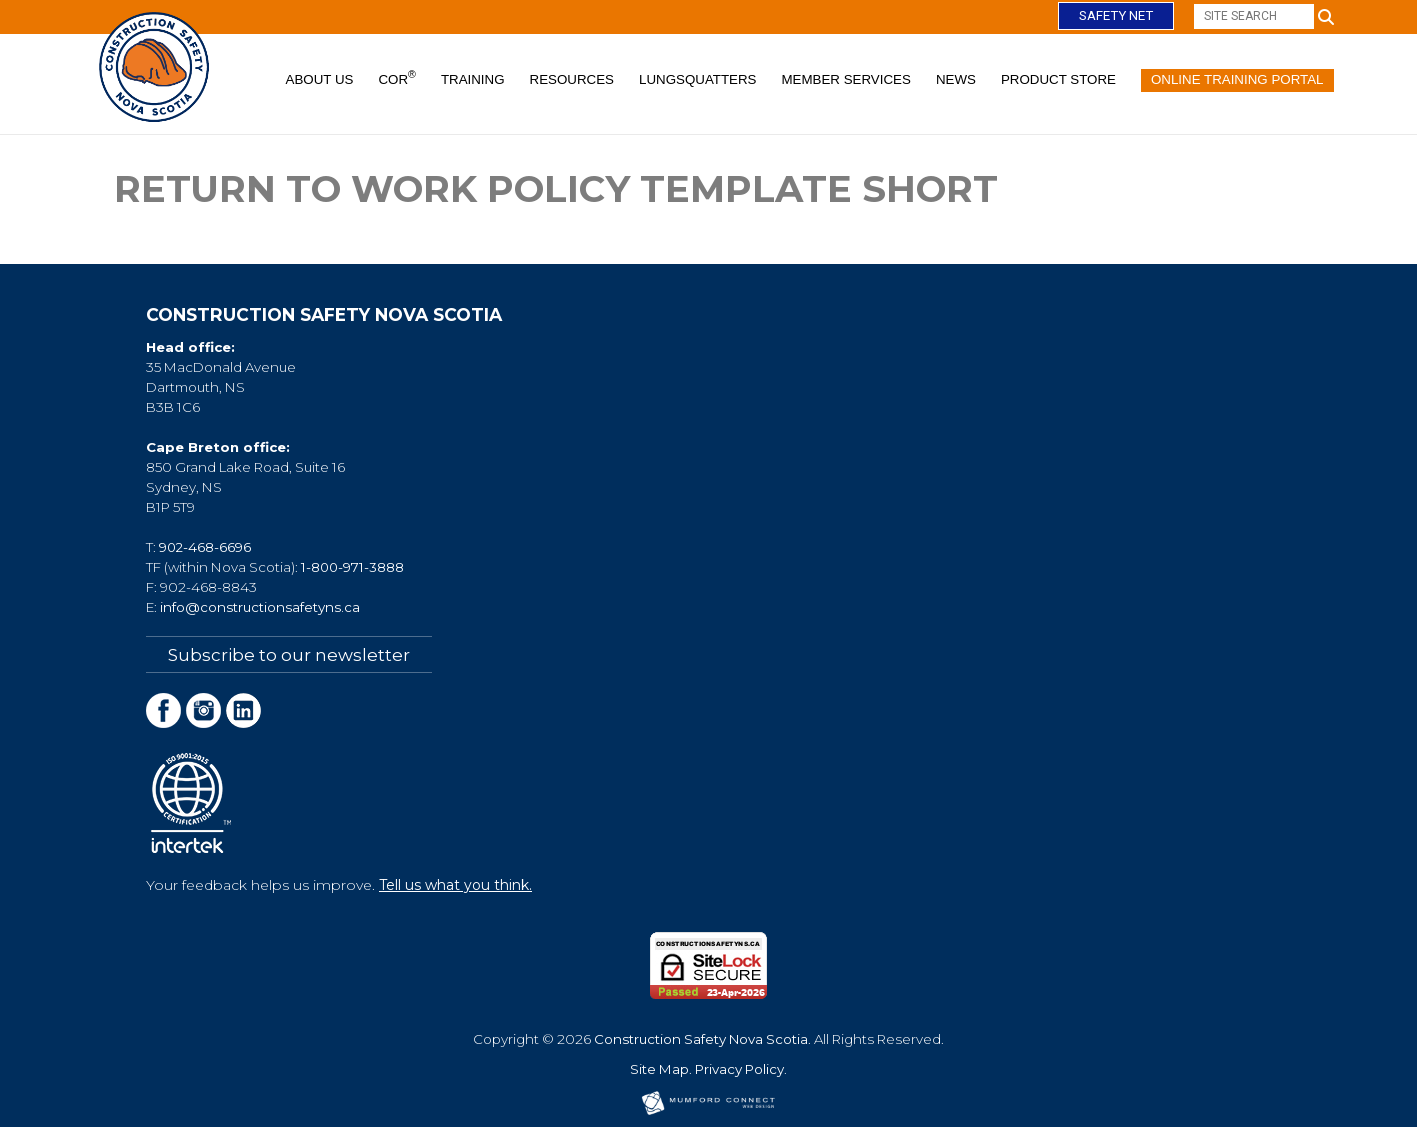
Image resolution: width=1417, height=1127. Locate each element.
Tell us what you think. (455, 884)
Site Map (659, 1068)
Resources (572, 79)
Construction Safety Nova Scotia (701, 1038)
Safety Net (1116, 15)
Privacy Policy (739, 1068)
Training (473, 79)
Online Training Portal (1237, 79)
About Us (320, 79)
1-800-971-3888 (352, 567)
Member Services (846, 79)
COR (396, 78)
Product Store (1058, 79)
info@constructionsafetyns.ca (260, 607)
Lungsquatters (698, 79)
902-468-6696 (205, 547)
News (956, 79)
